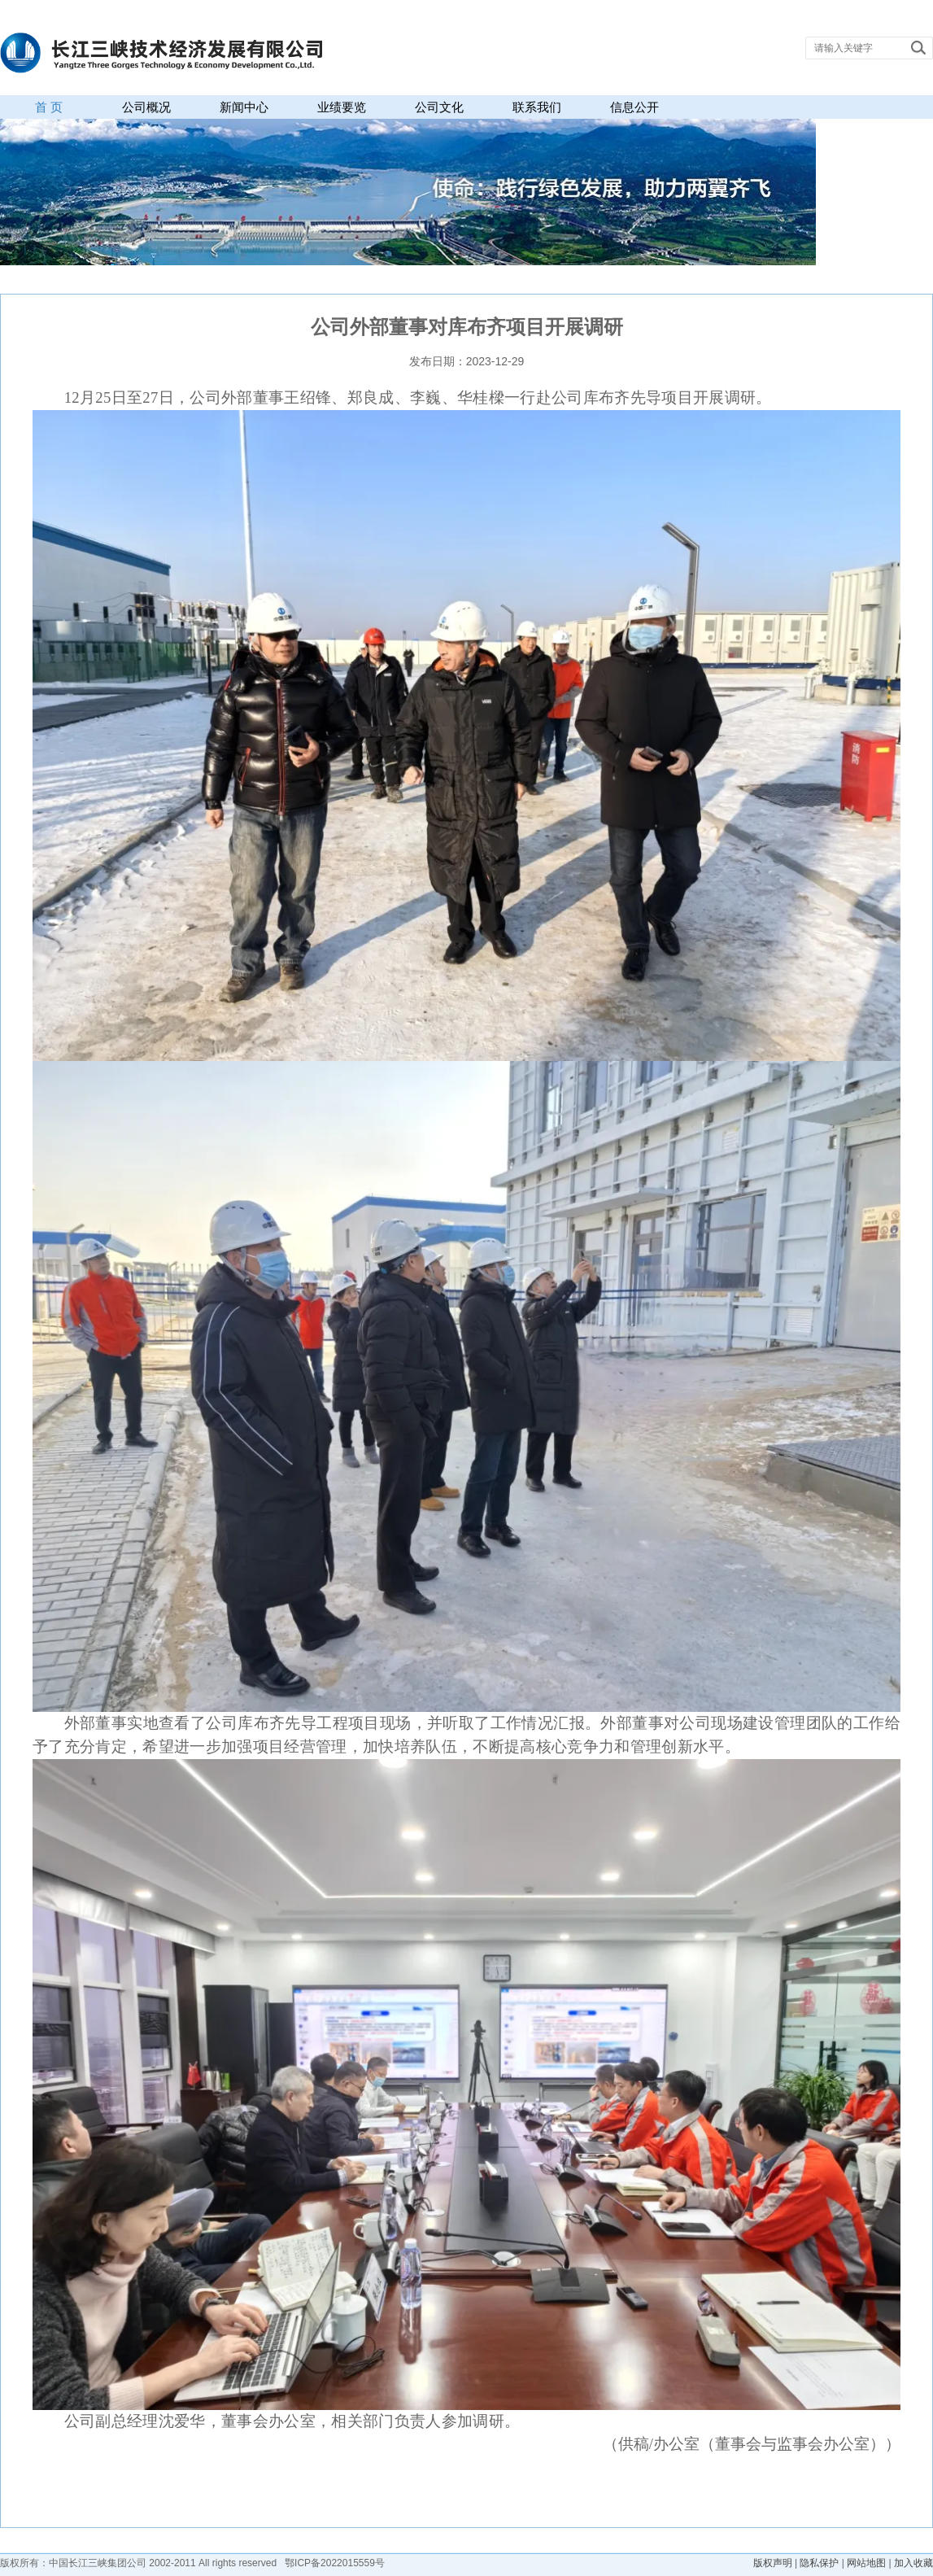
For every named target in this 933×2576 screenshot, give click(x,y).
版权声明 (772, 2563)
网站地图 (866, 2563)
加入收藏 (913, 2563)
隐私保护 (819, 2563)
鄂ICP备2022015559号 (335, 2563)
